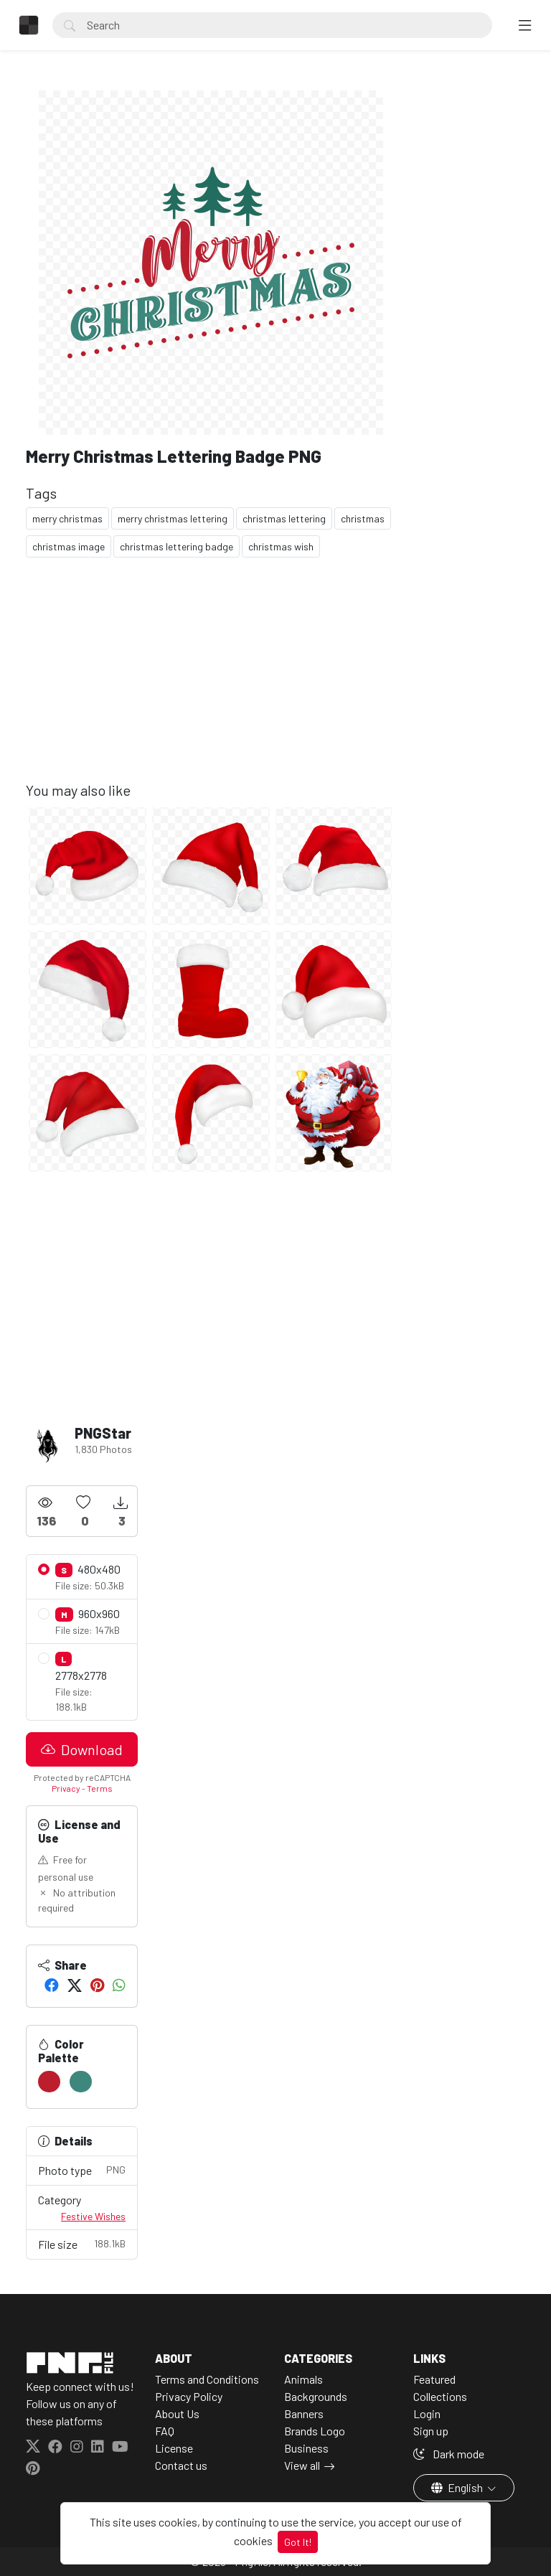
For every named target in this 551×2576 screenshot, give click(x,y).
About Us (177, 2413)
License (174, 2448)
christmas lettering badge (176, 546)
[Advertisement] (211, 680)
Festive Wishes (93, 2216)
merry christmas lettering (172, 518)
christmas (363, 518)
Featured (434, 2379)
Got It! (297, 2542)
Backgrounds (315, 2396)
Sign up (430, 2431)
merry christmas (67, 518)
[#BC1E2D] (49, 2081)
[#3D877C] (81, 2081)
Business (306, 2448)
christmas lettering (284, 518)
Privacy (66, 1788)
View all (302, 2465)
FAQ (164, 2431)
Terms (100, 1788)
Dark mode (448, 2453)
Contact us (181, 2465)
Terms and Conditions (207, 2379)
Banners (304, 2413)
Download (82, 1749)
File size (82, 2243)
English (458, 2487)
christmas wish (281, 546)
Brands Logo (314, 2431)
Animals (303, 2379)
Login (427, 2413)
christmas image (68, 546)
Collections (440, 2396)
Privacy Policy (188, 2396)
